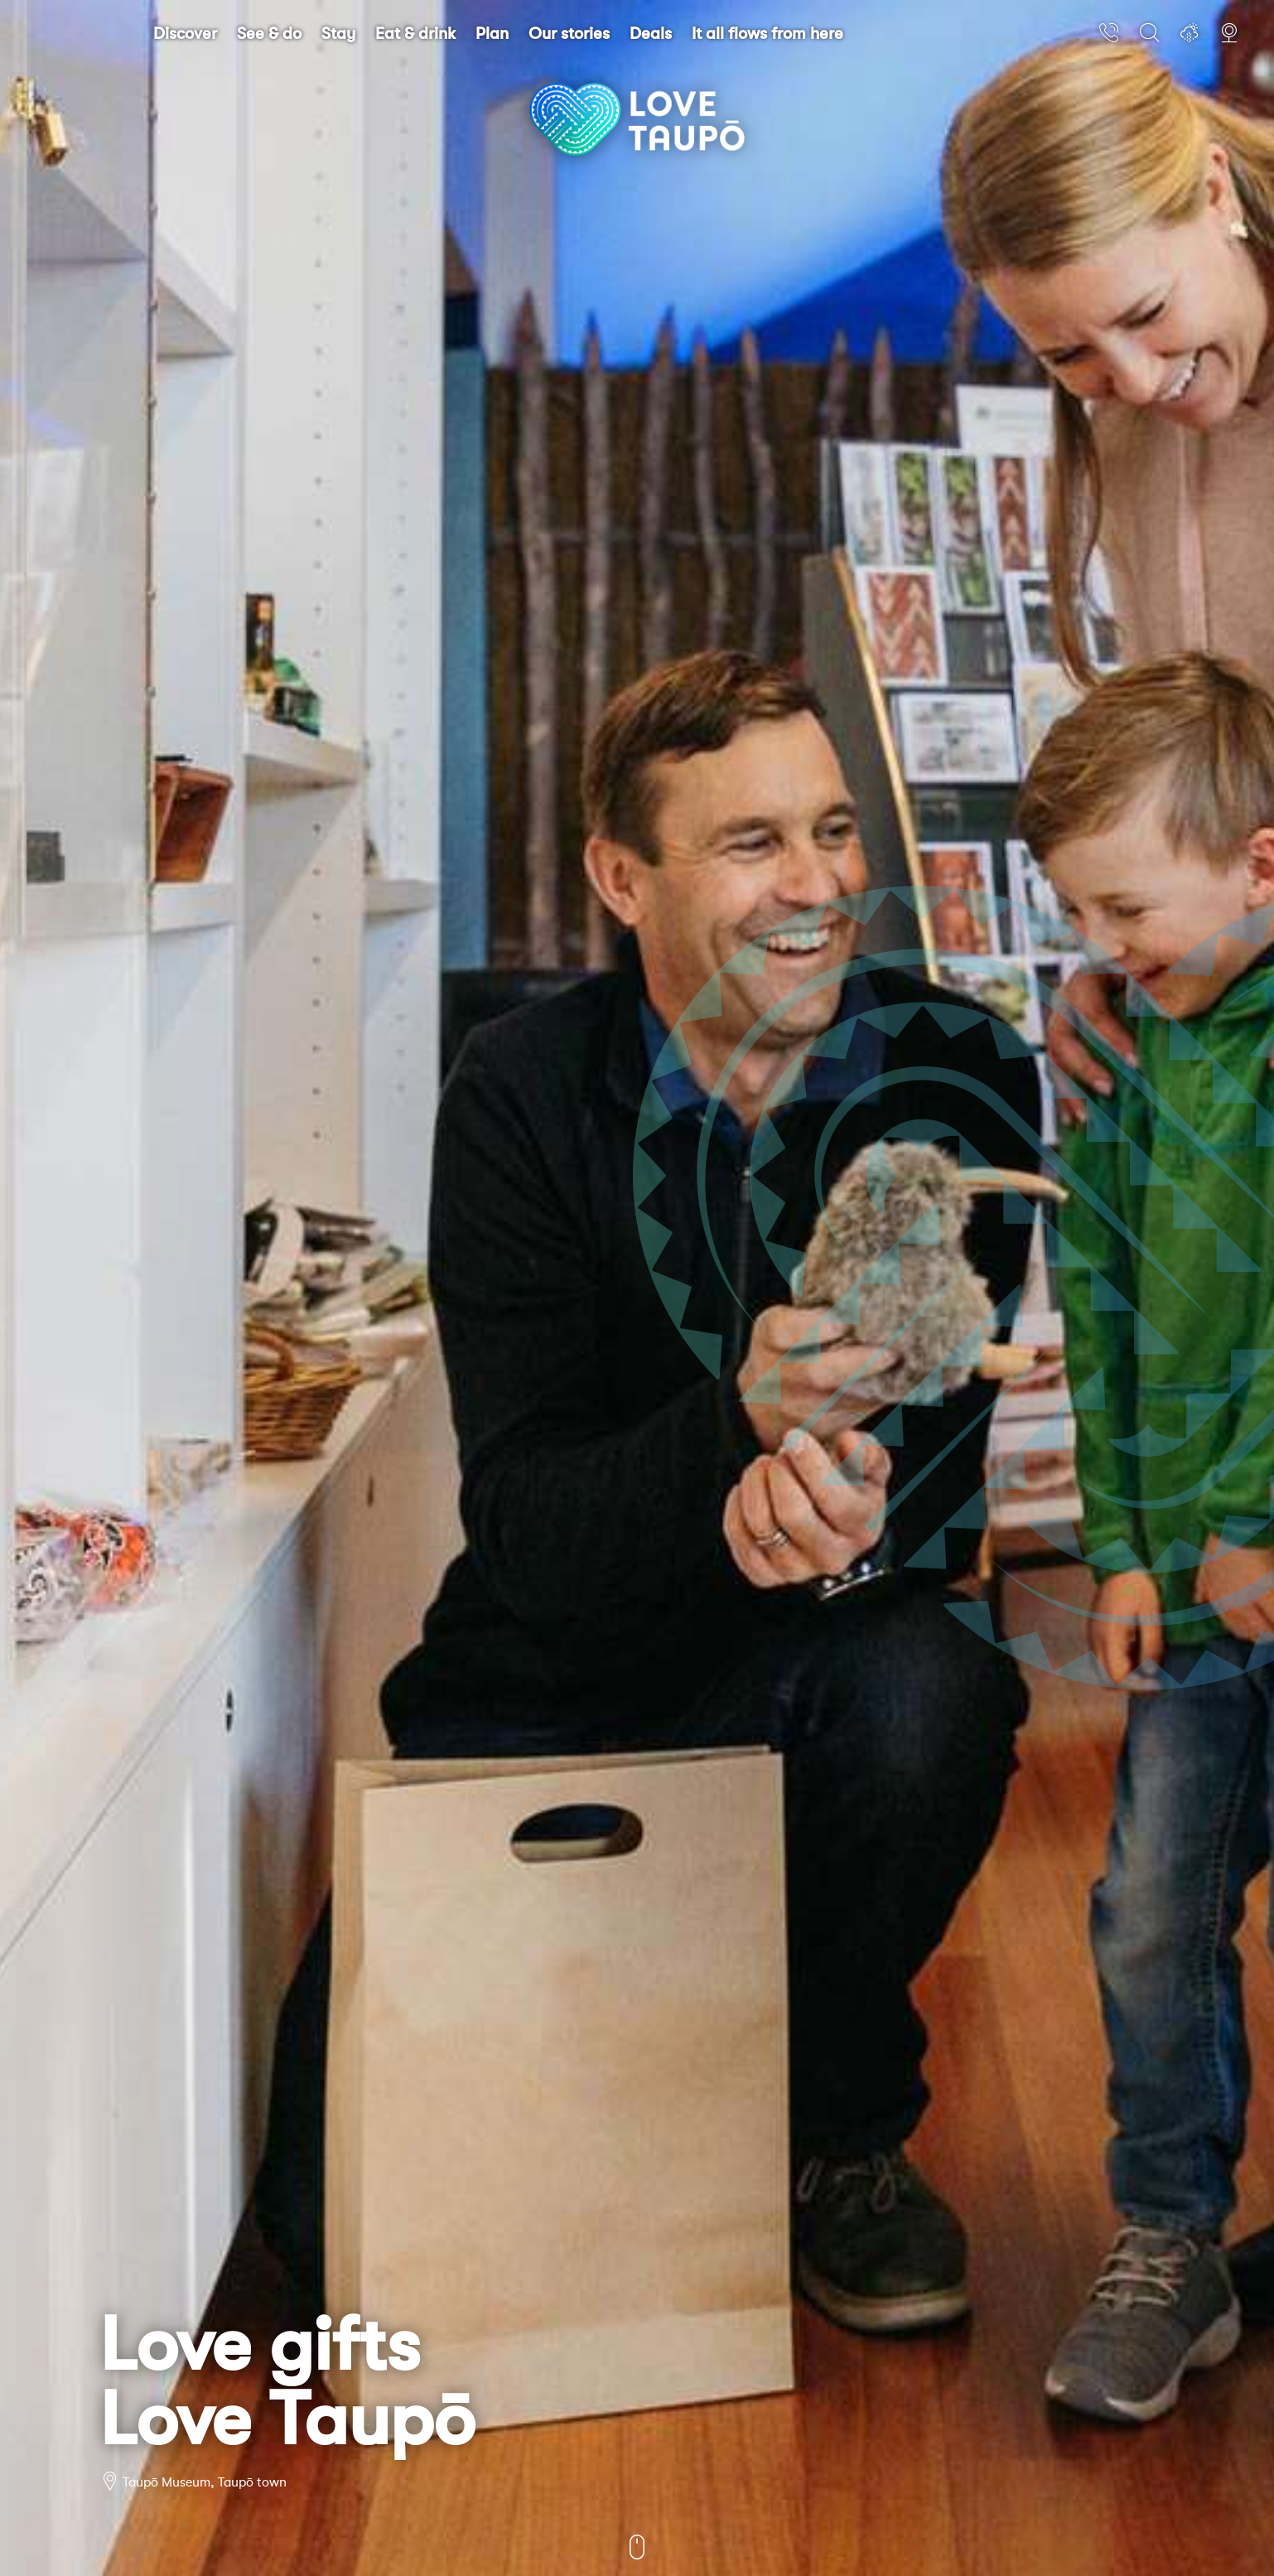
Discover (185, 33)
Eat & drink (415, 33)
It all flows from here (767, 33)
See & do (269, 33)
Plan (492, 33)
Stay (338, 33)
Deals (651, 33)
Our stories (569, 33)
